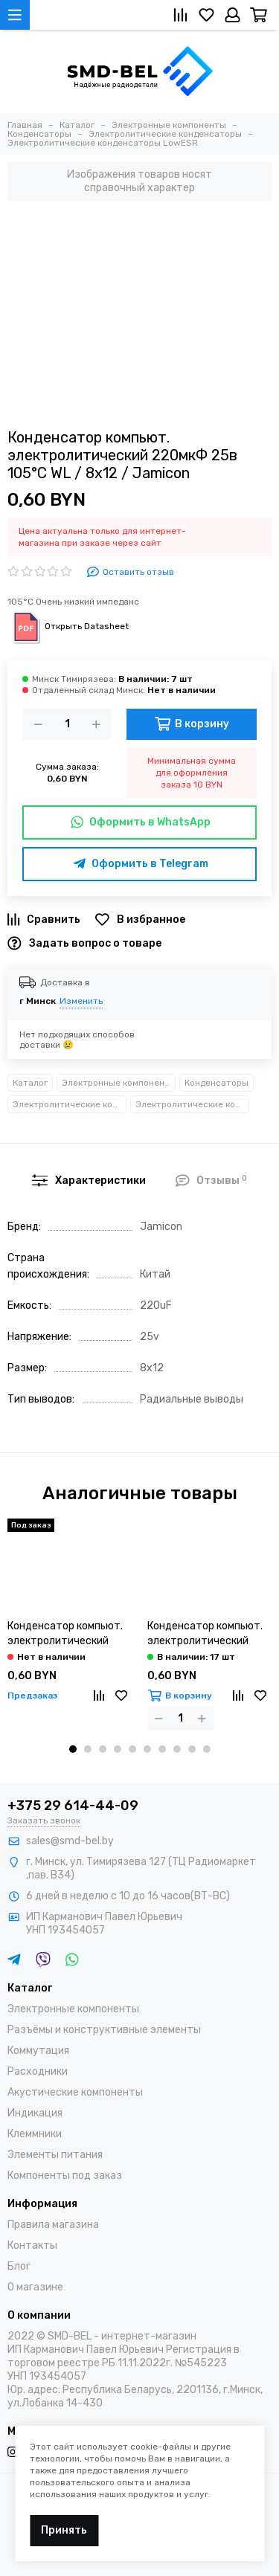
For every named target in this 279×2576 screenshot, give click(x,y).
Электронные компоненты (119, 1083)
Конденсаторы (216, 1083)
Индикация (34, 2113)
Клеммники (34, 2134)
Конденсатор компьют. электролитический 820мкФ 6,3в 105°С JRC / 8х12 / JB (206, 1634)
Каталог (30, 1083)
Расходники (37, 2071)
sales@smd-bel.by (70, 1841)
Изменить (81, 1001)
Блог (19, 2266)
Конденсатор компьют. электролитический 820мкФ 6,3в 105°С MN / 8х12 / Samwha (67, 1634)
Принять (64, 2530)
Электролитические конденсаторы (69, 1104)
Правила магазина (53, 2224)
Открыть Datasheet (68, 626)
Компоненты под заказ (64, 2175)
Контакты (32, 2245)
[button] (73, 1749)
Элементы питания (55, 2154)
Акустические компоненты (75, 2092)
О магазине (35, 2287)
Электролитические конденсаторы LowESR (192, 1104)
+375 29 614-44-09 (72, 1805)
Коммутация (38, 2050)
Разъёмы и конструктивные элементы (104, 2029)
